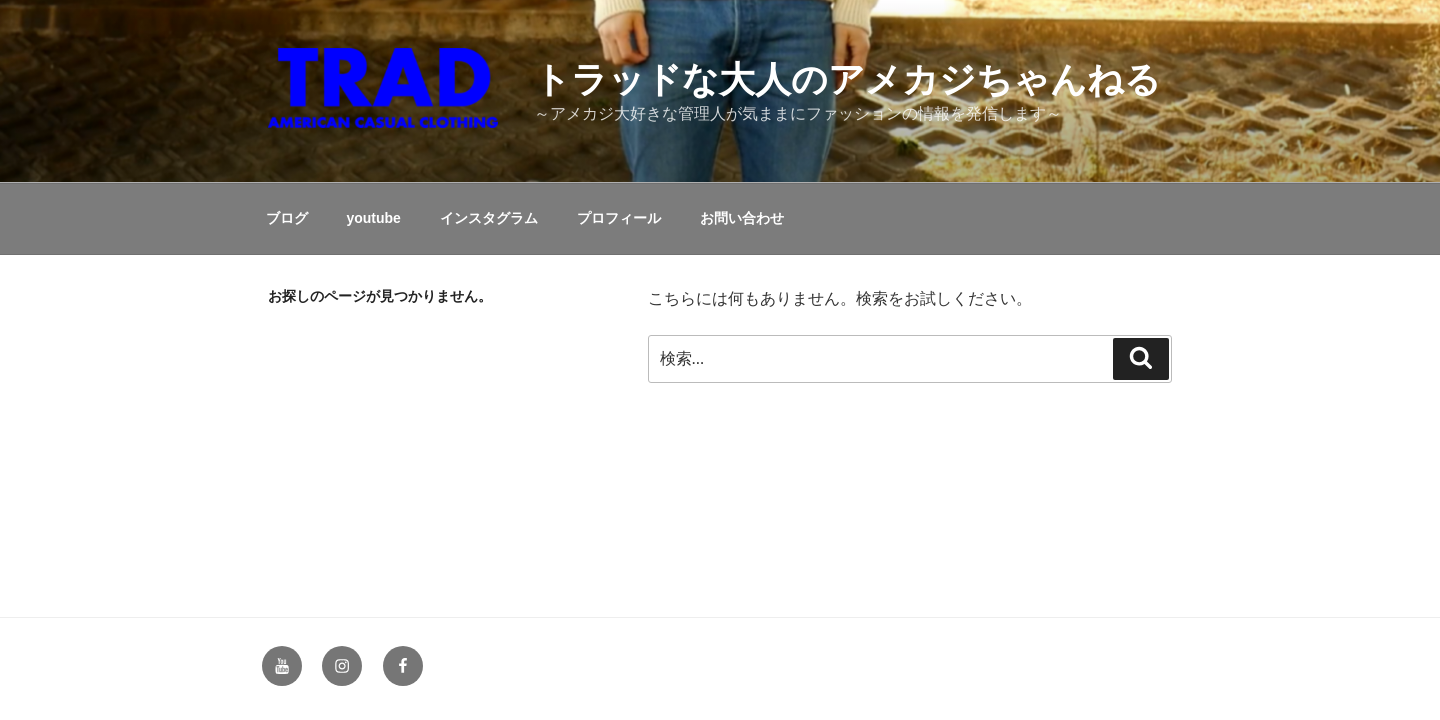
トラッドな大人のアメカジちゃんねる (847, 79)
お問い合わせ (742, 218)
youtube (373, 218)
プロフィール (619, 218)
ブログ (287, 218)
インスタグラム (489, 218)
